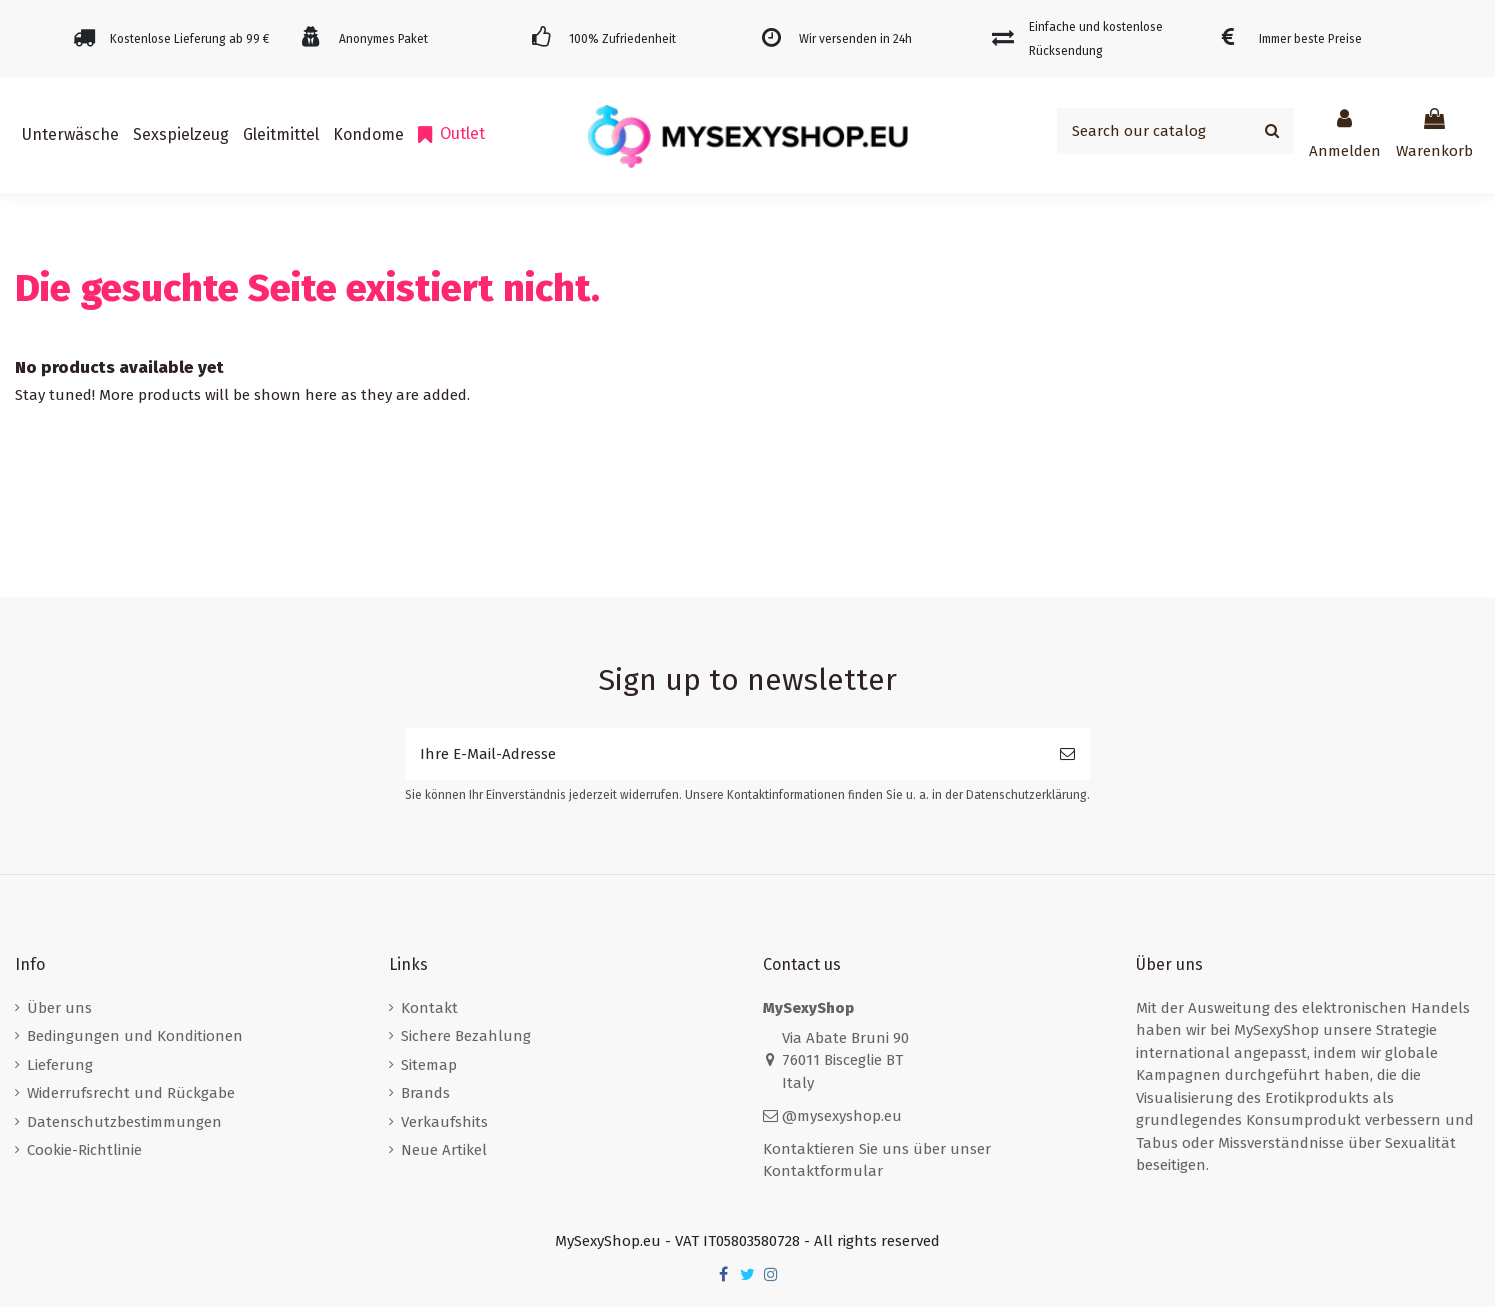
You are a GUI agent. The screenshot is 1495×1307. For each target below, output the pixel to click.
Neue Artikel (444, 1150)
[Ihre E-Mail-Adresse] (725, 754)
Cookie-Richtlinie (84, 1150)
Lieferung (60, 1065)
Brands (425, 1093)
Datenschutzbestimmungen (124, 1122)
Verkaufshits (444, 1122)
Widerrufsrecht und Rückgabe (131, 1093)
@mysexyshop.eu (842, 1116)
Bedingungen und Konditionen (135, 1036)
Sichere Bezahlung (466, 1036)
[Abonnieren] (1067, 754)
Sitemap (429, 1065)
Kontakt (429, 1008)
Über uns (59, 1008)
